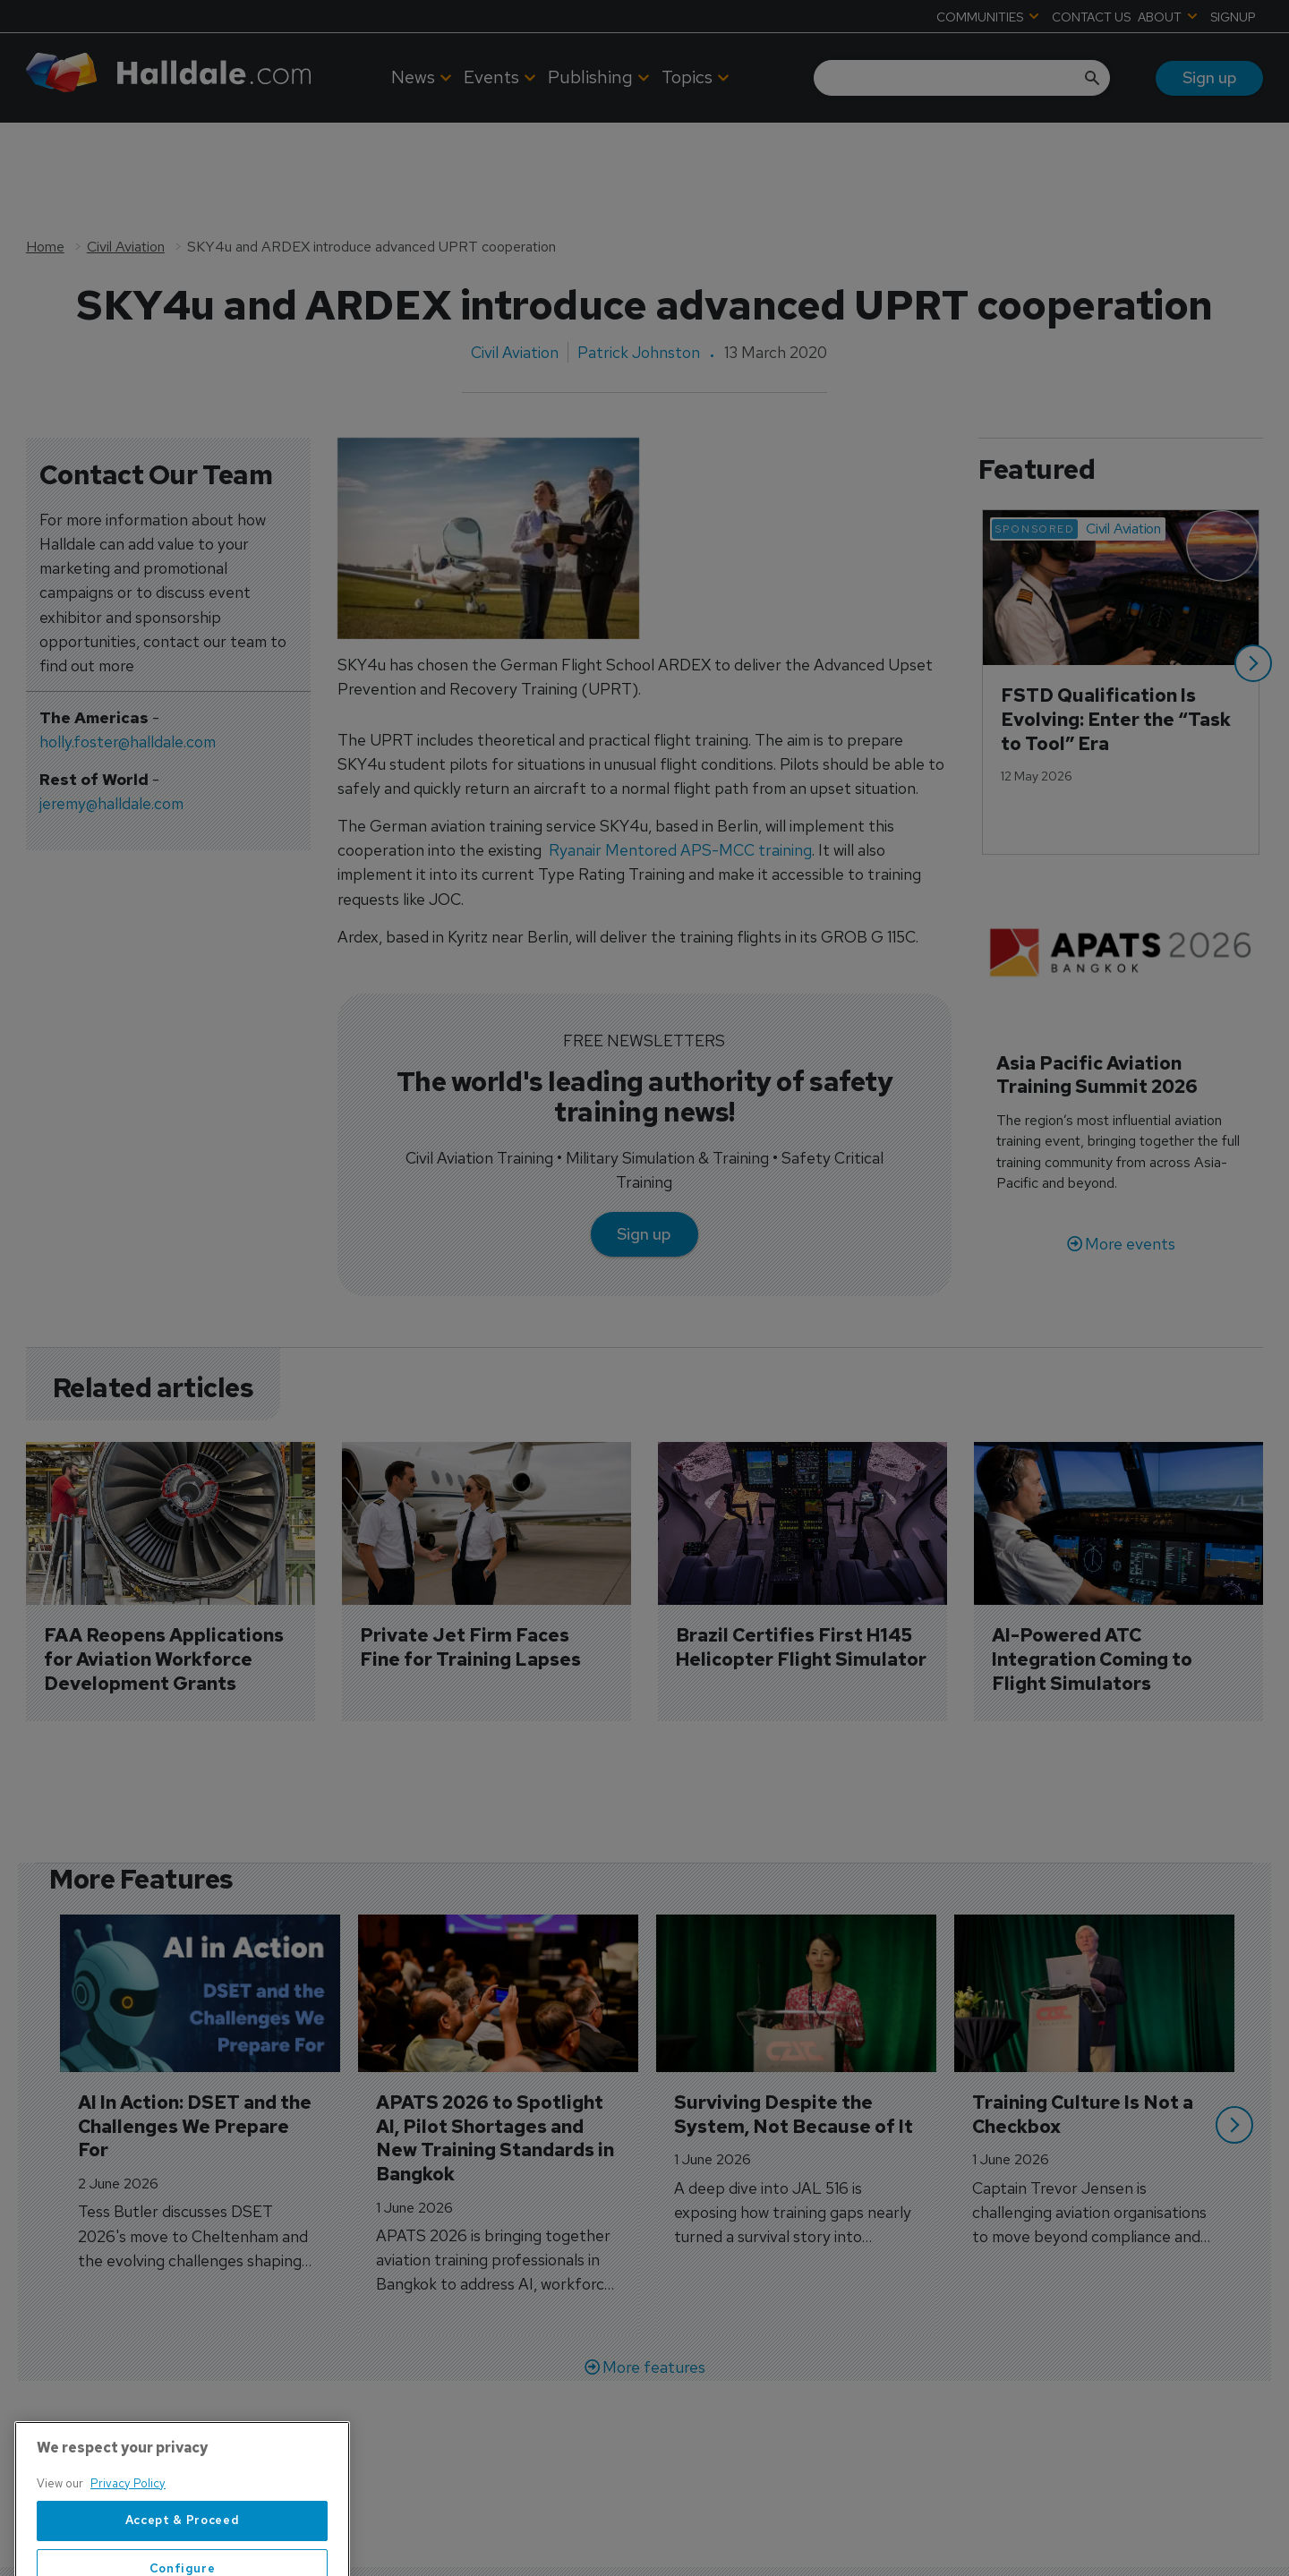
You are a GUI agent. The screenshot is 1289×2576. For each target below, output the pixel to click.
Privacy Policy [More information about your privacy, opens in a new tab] (128, 2544)
